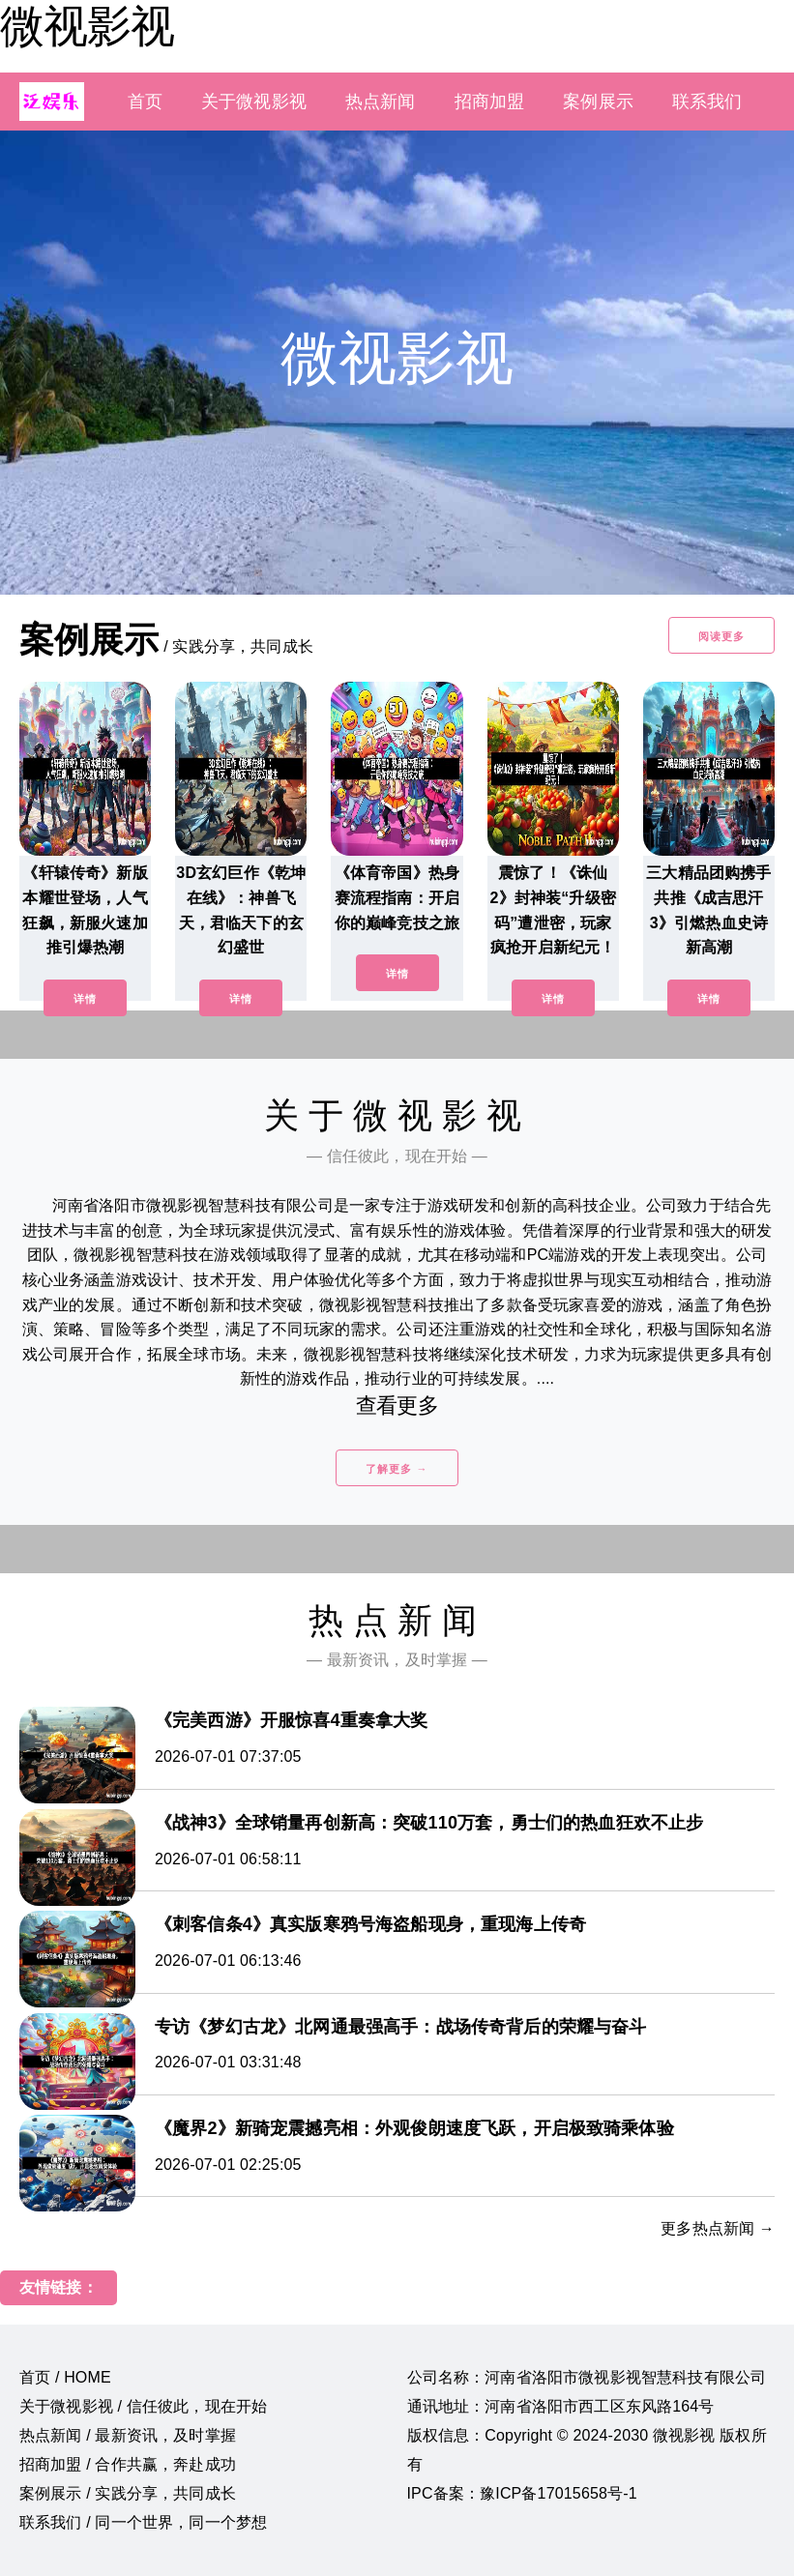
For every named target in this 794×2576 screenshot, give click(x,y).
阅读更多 (721, 636)
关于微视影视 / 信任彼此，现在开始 (143, 2406)
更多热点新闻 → (718, 2228)
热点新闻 (380, 101)
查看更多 (397, 1405)
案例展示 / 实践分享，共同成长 (127, 2493)
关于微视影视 (254, 101)
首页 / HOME (65, 2377)
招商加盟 (490, 101)
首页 (145, 101)
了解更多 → (396, 1469)
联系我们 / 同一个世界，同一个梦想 (143, 2522)
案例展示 (598, 101)
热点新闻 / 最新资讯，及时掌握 (127, 2435)
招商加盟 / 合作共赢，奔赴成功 (127, 2464)
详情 (85, 999)
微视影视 (87, 26)
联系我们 (707, 101)
